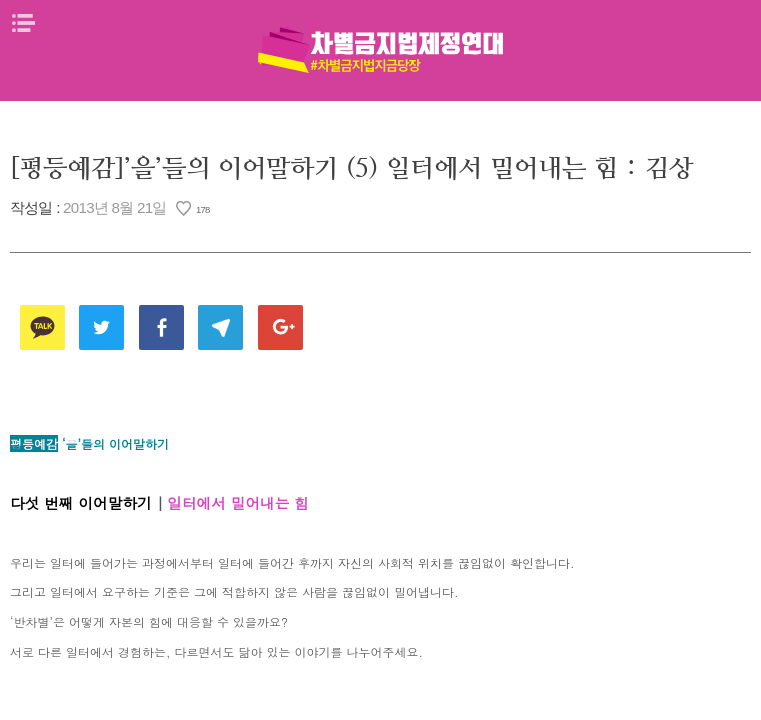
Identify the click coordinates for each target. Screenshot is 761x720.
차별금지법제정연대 (381, 50)
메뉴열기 (23, 23)
